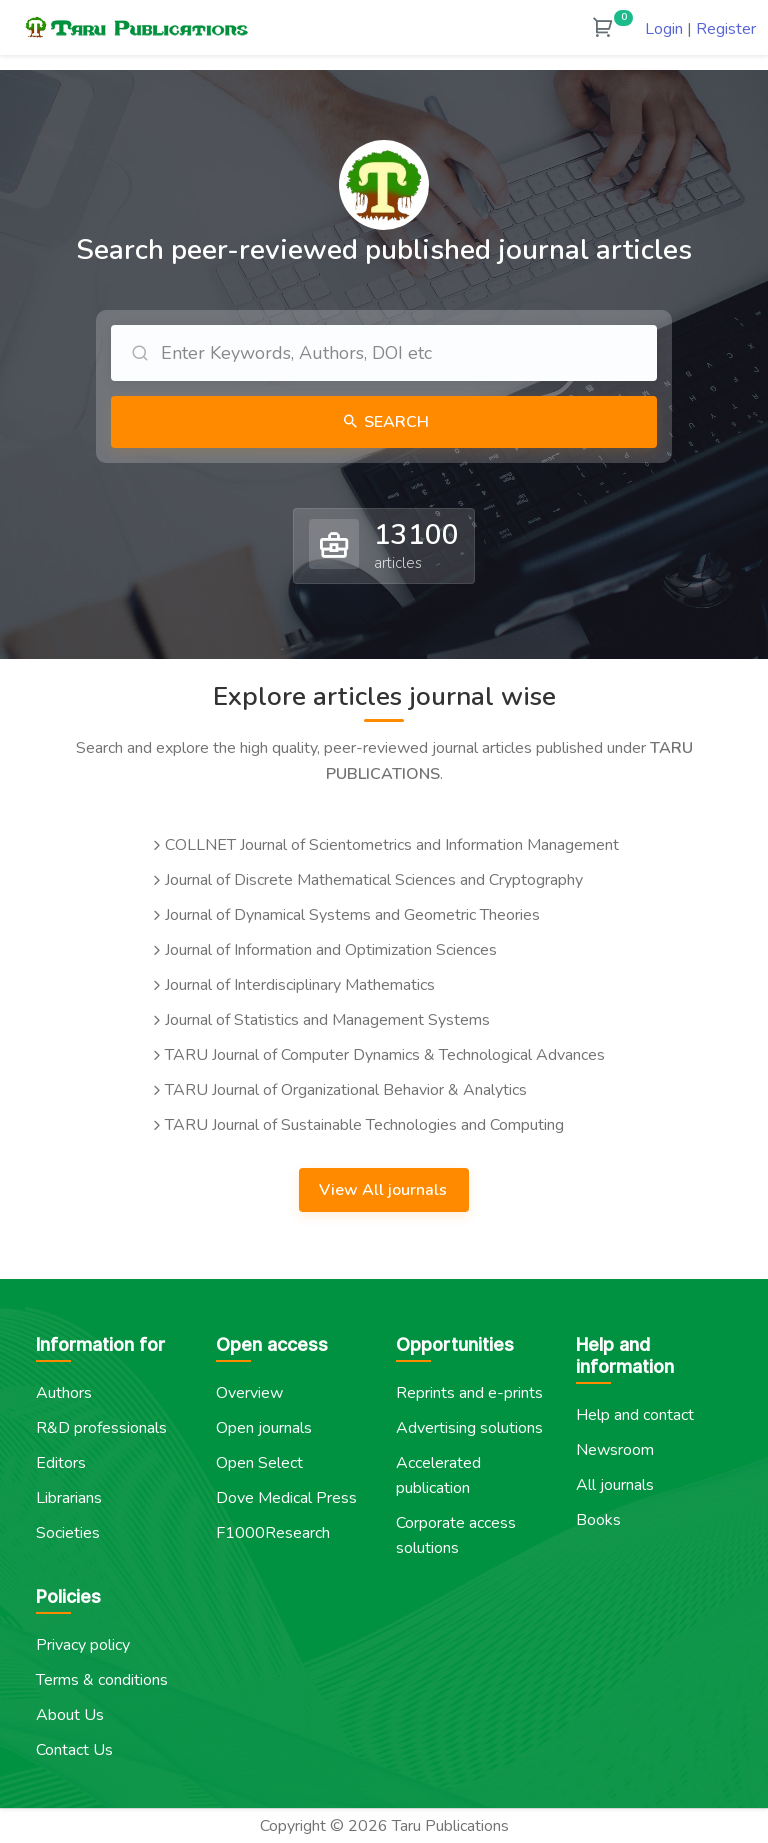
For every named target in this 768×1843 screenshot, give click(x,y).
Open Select (259, 1463)
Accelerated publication (438, 1475)
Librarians (69, 1498)
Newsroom (615, 1450)
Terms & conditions (102, 1680)
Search (394, 422)
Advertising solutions (469, 1428)
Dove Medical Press (286, 1498)
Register (726, 29)
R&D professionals (101, 1428)
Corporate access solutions (456, 1535)
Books (598, 1520)
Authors (64, 1393)
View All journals (385, 1190)
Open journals (264, 1428)
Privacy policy (83, 1645)
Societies (68, 1533)
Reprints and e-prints (469, 1393)
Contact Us (74, 1750)
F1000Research (273, 1533)
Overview (249, 1393)
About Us (70, 1715)
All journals (615, 1485)
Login (664, 29)
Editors (61, 1463)
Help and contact (635, 1415)
